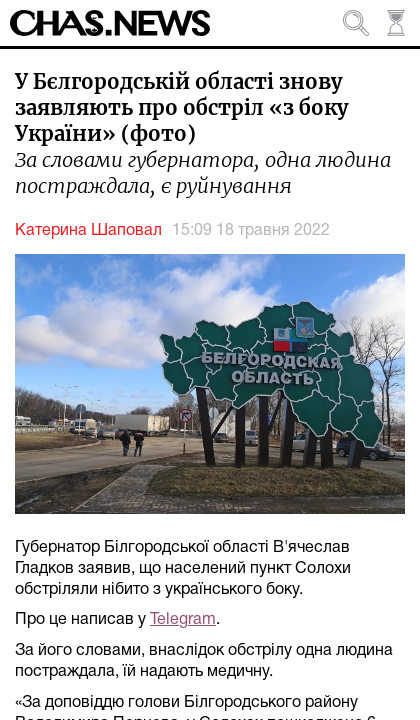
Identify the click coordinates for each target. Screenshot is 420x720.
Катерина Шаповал (88, 231)
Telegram (183, 620)
